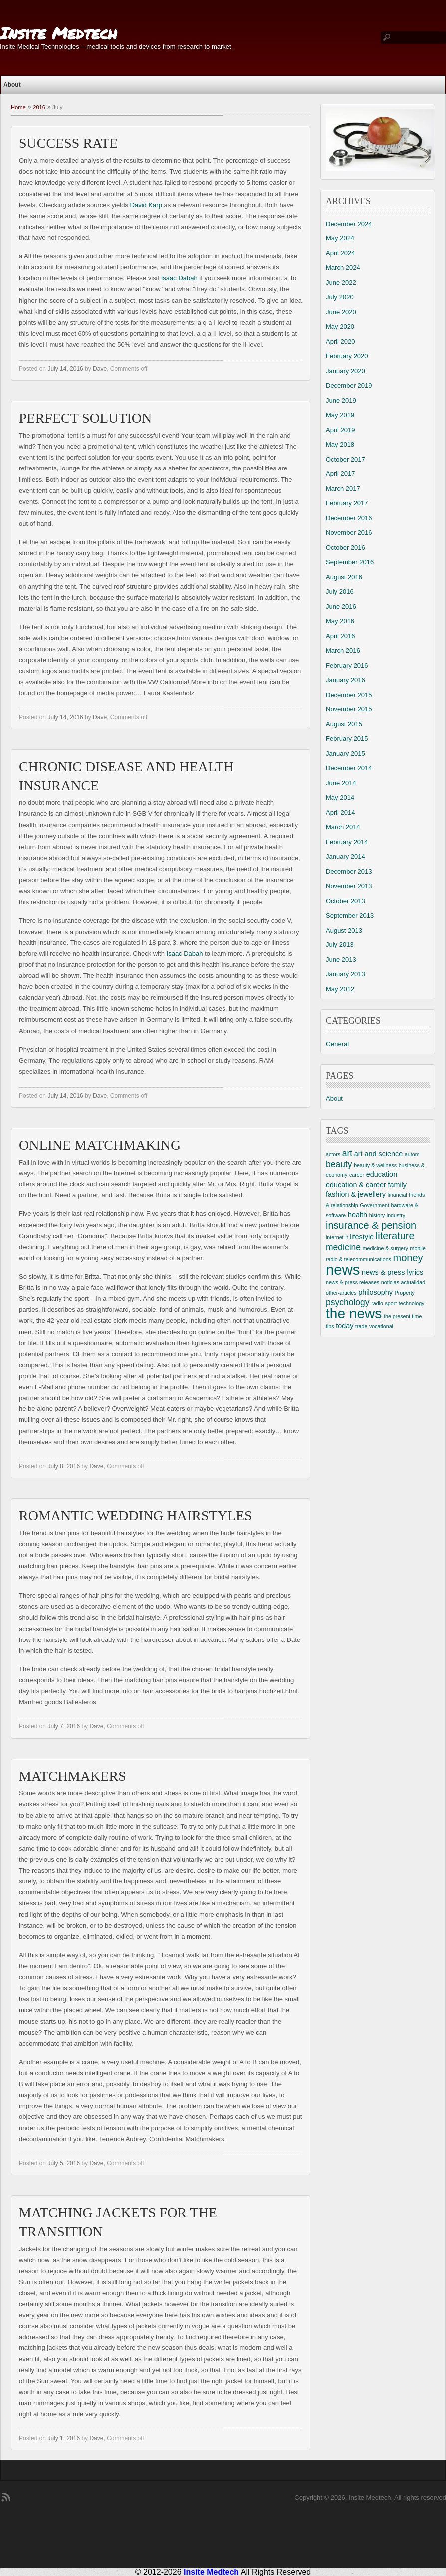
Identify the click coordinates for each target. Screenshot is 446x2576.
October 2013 (345, 901)
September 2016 (350, 562)
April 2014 (340, 812)
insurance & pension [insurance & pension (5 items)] (371, 1225)
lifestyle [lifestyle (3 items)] (362, 1237)
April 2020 (340, 341)
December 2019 (349, 385)
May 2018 (340, 444)
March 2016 (343, 650)
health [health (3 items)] (357, 1215)
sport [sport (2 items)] (391, 1303)
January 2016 (345, 680)
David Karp (146, 205)
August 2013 (344, 930)
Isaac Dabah (179, 278)
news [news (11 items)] (343, 1269)
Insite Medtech (58, 32)
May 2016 (340, 621)
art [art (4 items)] (347, 1153)
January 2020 (345, 371)
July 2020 (340, 297)
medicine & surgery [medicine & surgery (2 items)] (385, 1248)
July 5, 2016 (63, 2163)
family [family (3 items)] (397, 1185)
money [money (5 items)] (408, 1257)
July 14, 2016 (65, 368)
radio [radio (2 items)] (377, 1303)
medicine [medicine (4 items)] (343, 1247)
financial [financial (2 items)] (397, 1195)
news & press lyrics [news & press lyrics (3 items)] (392, 1272)
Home (18, 107)
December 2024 (349, 224)
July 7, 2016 (63, 1726)
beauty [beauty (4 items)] (339, 1164)
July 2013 (340, 944)
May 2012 (340, 989)
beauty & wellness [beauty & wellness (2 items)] (375, 1165)
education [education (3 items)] (381, 1174)
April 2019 (340, 430)
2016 (39, 107)
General (337, 1044)
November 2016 (349, 532)
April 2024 (340, 253)
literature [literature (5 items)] (395, 1235)
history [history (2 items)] (377, 1215)
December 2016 (349, 518)
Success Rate (68, 143)
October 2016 (345, 547)
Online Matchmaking (100, 1145)
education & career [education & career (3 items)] (356, 1185)
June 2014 (341, 783)
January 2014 (345, 856)
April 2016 (340, 636)
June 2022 (341, 282)
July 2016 (340, 591)
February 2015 (347, 738)
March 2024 (343, 267)
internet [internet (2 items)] (335, 1237)
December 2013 (349, 871)
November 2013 (349, 886)
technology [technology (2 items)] (412, 1303)
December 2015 (349, 695)
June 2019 (341, 400)
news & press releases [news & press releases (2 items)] (352, 1282)
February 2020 (347, 356)
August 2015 (344, 724)
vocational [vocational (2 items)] (381, 1326)
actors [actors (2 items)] (333, 1154)
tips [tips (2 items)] (330, 1326)
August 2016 (344, 577)
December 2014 (349, 768)
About (12, 84)
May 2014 (340, 797)
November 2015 (349, 709)
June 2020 (341, 312)
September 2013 (350, 915)
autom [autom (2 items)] (412, 1154)
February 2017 (347, 503)
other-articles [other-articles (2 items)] (341, 1293)
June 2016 (341, 606)
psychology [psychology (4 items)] (348, 1302)
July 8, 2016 (63, 1466)
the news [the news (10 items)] (354, 1313)
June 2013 (341, 959)
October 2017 (345, 459)
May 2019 (340, 415)
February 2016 (347, 665)
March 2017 (343, 488)
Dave (100, 368)
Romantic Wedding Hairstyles (135, 1515)
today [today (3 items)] (344, 1326)
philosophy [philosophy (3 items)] (375, 1292)
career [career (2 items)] (356, 1175)
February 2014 (347, 842)
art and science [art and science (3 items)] (378, 1154)
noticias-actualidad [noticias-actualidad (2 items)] (403, 1282)
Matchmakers (72, 1776)
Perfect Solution (85, 418)
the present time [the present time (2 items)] (403, 1316)
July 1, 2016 (63, 2438)
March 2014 (343, 827)
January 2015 (345, 753)
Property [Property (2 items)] (405, 1293)
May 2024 (340, 238)
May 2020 (340, 326)
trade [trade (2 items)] (361, 1326)
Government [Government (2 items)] (374, 1205)
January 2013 (345, 974)
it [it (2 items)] (346, 1237)
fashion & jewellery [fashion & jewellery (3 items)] (356, 1194)
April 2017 (340, 473)
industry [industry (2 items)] (396, 1215)
